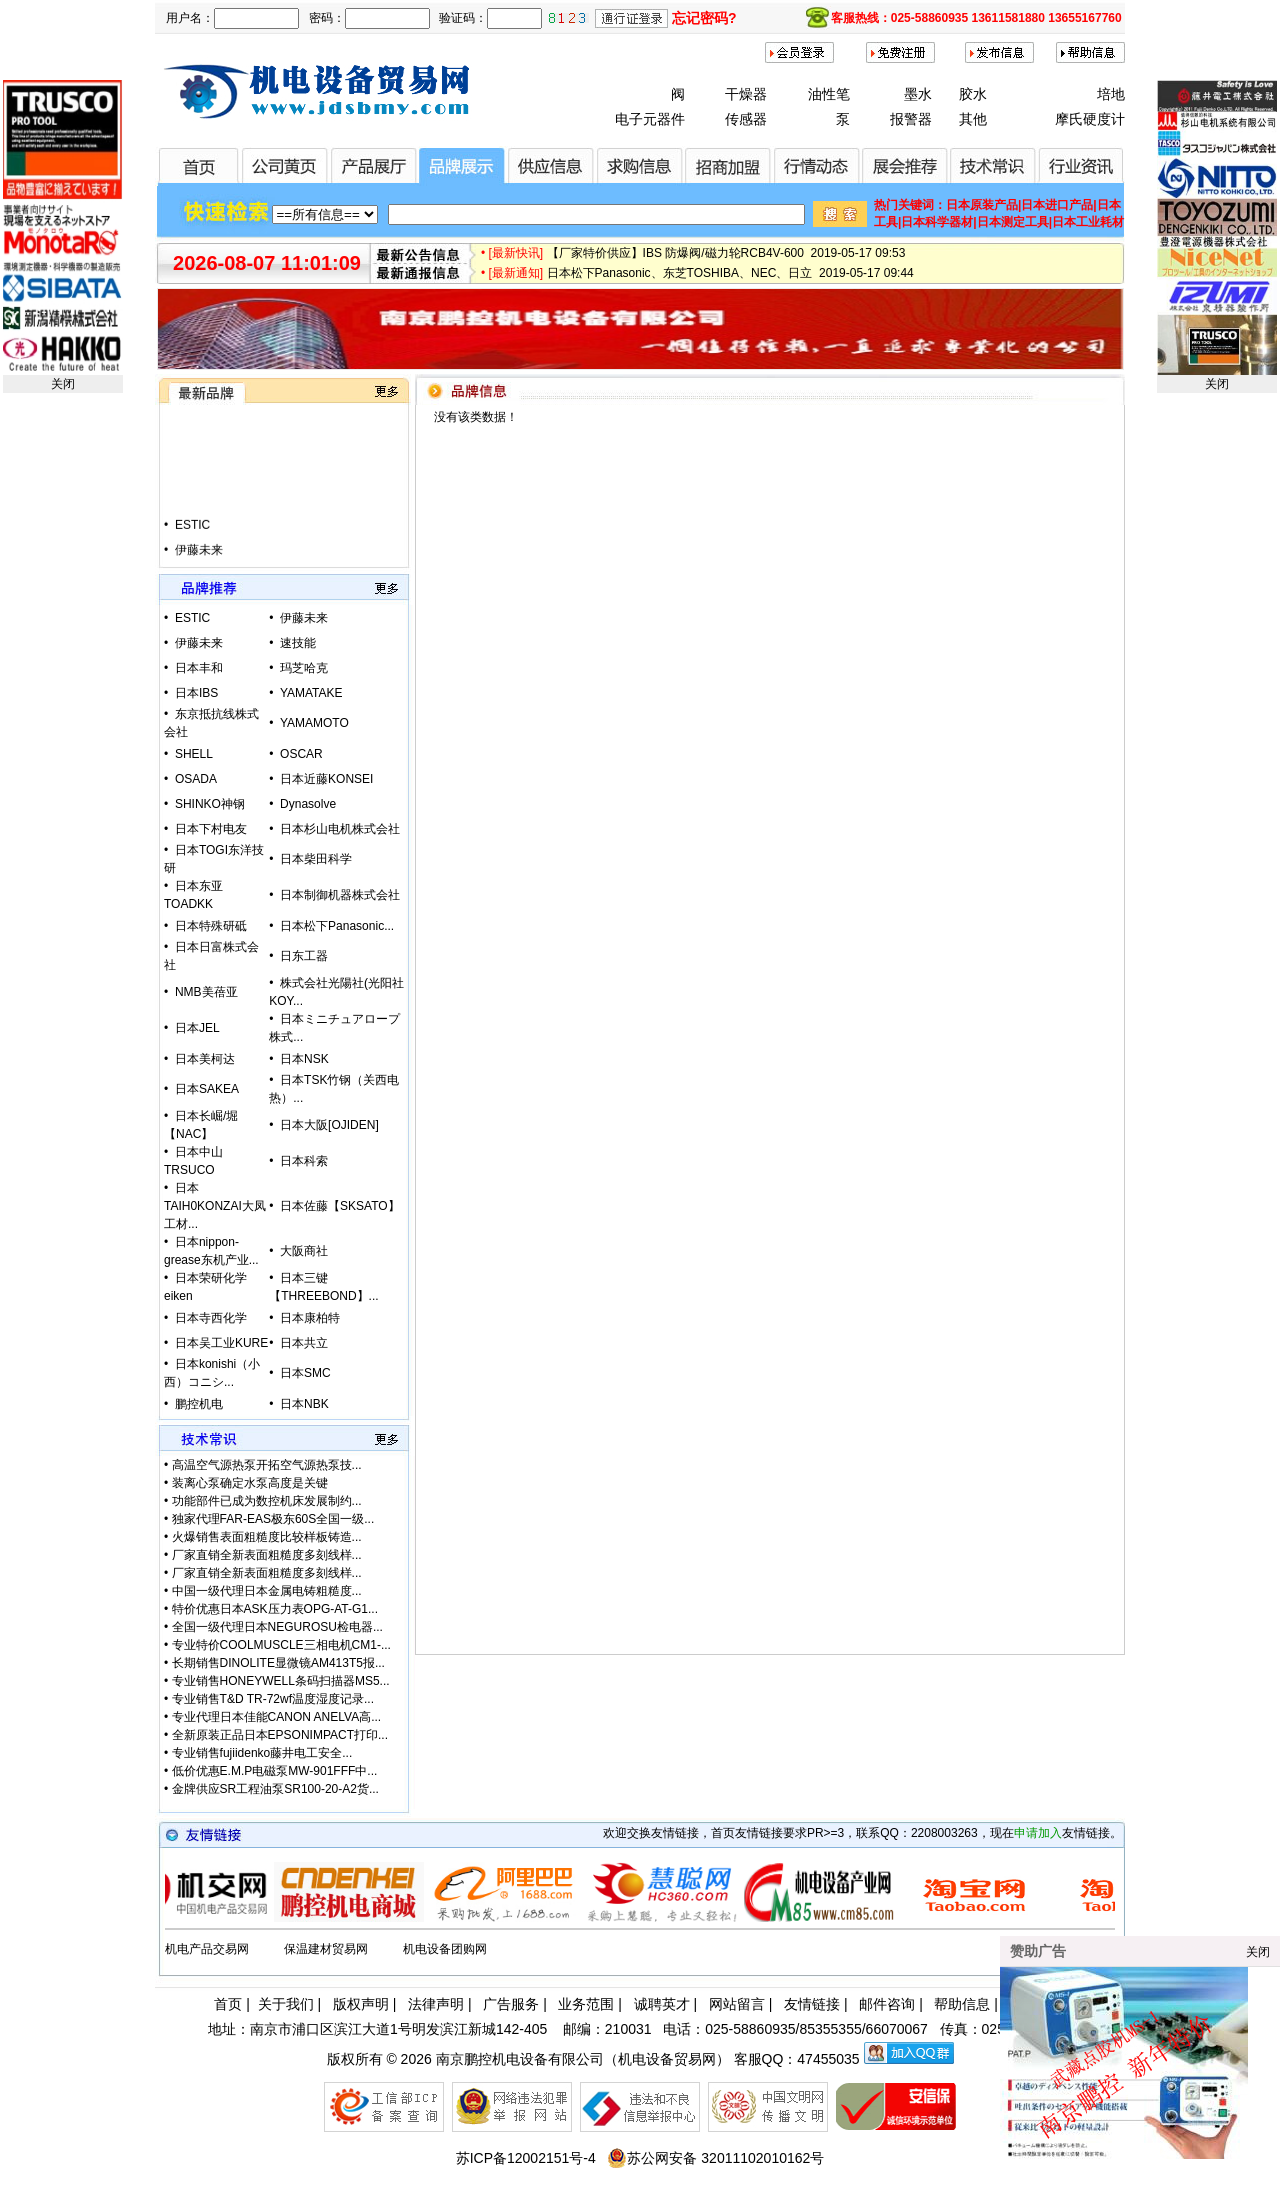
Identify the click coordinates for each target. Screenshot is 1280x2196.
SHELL (194, 754)
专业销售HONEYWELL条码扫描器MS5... (281, 1681)
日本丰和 (199, 668)
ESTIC (192, 541)
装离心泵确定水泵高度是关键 (250, 1483)
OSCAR (301, 754)
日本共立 (304, 1343)
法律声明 (436, 2004)
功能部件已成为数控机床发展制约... (267, 1501)
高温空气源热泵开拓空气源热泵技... (267, 1465)
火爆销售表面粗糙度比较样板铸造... (267, 1537)
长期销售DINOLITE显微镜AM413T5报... (278, 1663)
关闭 (63, 384)
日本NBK (304, 1404)
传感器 (746, 119)
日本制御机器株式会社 (340, 895)
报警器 (911, 119)
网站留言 (737, 2004)
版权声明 (361, 2004)
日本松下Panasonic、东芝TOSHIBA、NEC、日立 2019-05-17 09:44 (730, 281)
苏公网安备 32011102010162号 (715, 2158)
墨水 (918, 94)
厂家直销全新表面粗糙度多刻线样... (267, 1555)
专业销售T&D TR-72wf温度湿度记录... (273, 1699)
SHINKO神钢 (210, 804)
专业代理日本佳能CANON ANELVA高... (277, 1717)
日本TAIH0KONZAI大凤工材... (215, 1206)
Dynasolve (308, 804)
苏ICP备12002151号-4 (526, 2158)
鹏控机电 (199, 1404)
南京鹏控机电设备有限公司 (520, 2059)
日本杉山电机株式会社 (340, 829)
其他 (973, 119)
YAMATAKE (311, 693)
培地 (1111, 94)
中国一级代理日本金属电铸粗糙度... (267, 1591)
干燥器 (746, 94)
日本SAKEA (207, 1089)
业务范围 (586, 2004)
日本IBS (196, 693)
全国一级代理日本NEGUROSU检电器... (277, 1627)
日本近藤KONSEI (326, 779)
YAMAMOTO (314, 723)
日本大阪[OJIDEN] (329, 1125)
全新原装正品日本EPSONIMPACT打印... (280, 1735)
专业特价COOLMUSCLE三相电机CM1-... (281, 1645)
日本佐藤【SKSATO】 (340, 1206)
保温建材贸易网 (326, 1949)
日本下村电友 (211, 829)
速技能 (298, 643)
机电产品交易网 (207, 1949)
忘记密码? (704, 18)
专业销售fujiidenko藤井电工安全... (262, 1753)
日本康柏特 (310, 1318)
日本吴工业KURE (221, 1343)
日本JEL (197, 1028)
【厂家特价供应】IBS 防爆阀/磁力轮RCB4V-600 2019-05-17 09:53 (726, 261)
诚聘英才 (662, 2004)
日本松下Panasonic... (337, 926)
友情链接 (812, 2004)
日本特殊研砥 (211, 926)
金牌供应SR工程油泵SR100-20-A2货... (275, 1789)
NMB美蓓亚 (206, 992)
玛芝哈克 (304, 668)
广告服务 (511, 2004)
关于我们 (286, 2004)
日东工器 (304, 956)
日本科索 (304, 1161)
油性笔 (829, 94)
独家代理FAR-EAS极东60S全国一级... (273, 1519)
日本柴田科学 (316, 859)
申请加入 (1038, 1833)
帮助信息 (962, 2004)
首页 (228, 2004)
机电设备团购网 (445, 1949)
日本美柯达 (205, 1059)
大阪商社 (304, 1251)
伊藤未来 (304, 618)
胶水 (973, 94)
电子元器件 (650, 119)
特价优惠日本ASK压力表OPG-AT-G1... (275, 1609)
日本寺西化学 (211, 1318)
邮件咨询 (887, 2004)
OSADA (196, 779)
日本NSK (304, 1059)
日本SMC (305, 1373)
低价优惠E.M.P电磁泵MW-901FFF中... (275, 1771)
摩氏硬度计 (1090, 119)
